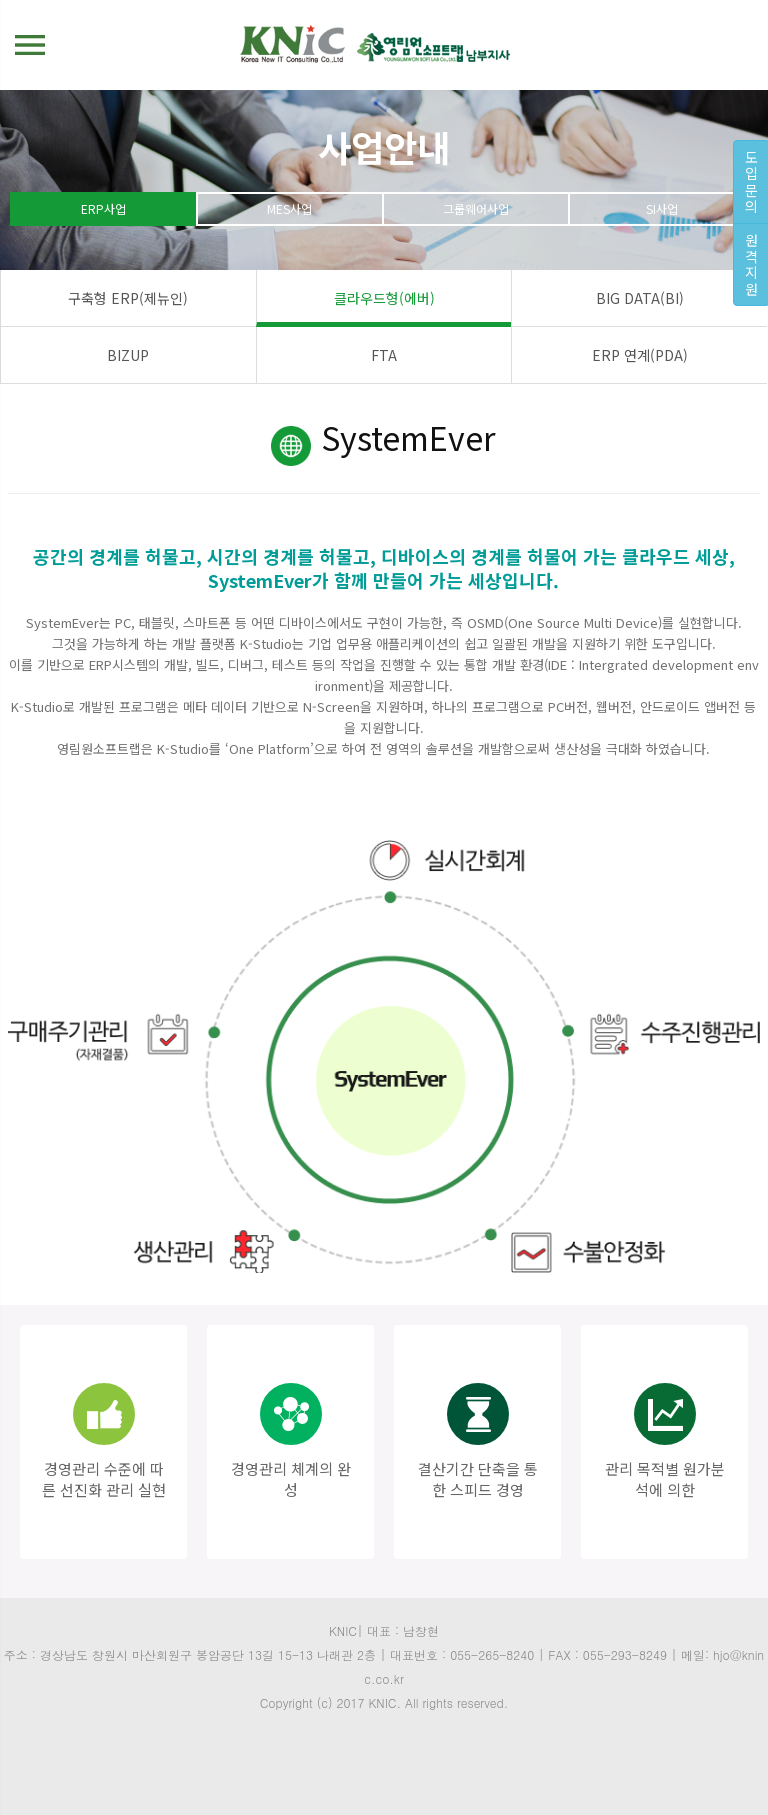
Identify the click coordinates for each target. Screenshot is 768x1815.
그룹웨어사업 (476, 208)
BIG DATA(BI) (640, 298)
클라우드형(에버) (384, 298)
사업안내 (384, 146)
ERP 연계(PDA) (640, 355)
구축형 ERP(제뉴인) (128, 298)
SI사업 (662, 208)
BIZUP (128, 355)
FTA (384, 355)
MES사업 (289, 208)
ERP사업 (103, 208)
